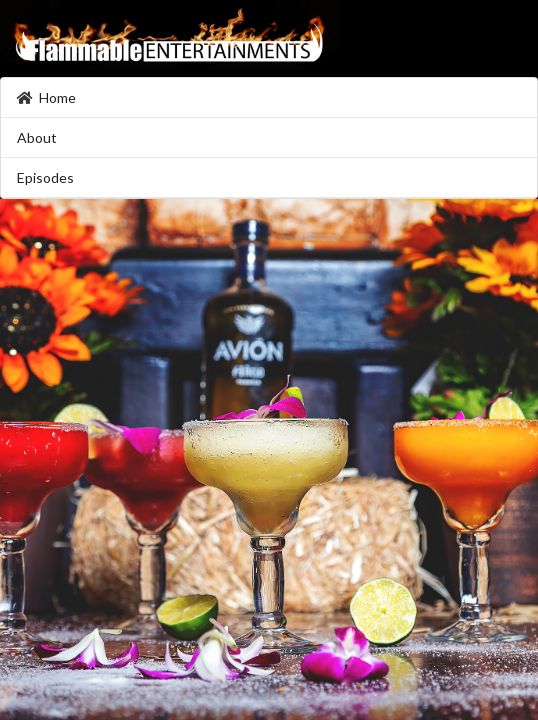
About (37, 137)
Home (46, 97)
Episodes (45, 177)
